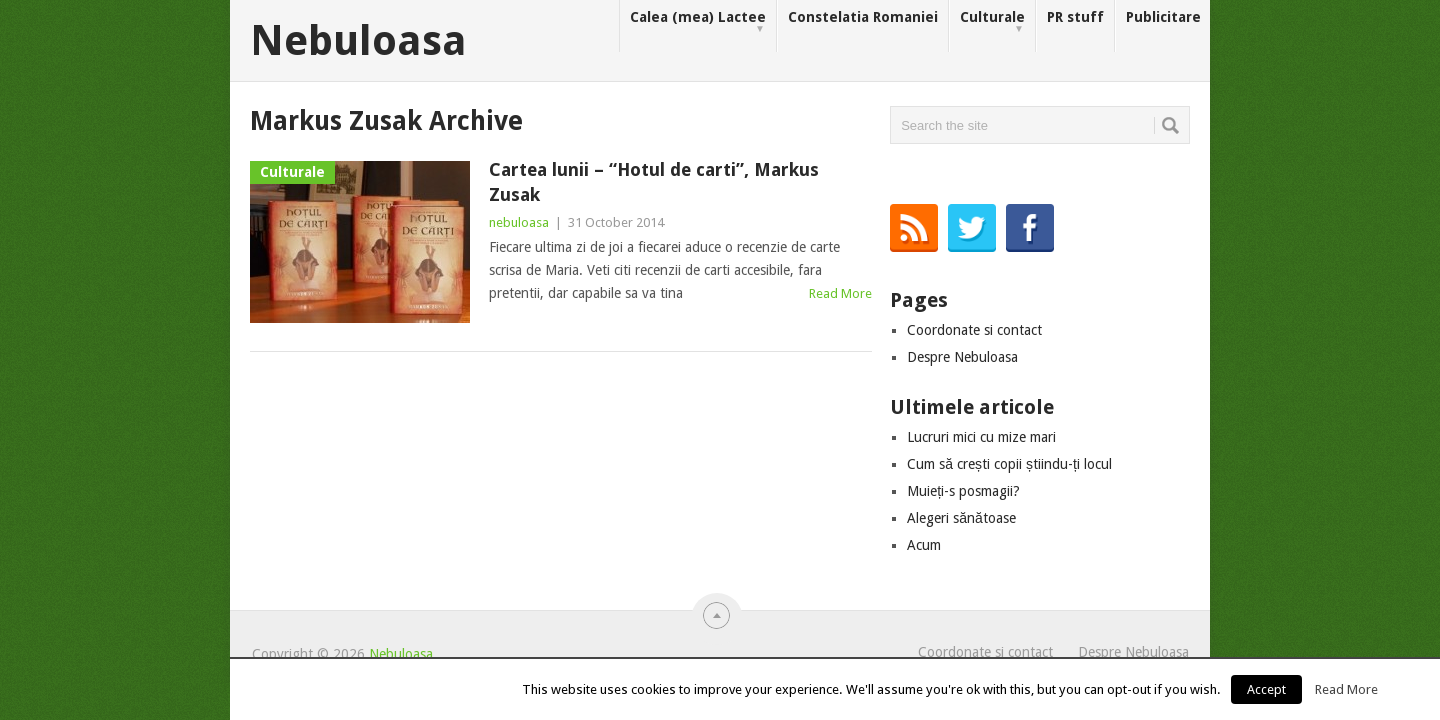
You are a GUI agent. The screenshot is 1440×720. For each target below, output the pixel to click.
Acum (924, 545)
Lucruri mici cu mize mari (981, 437)
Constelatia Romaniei (863, 17)
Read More (840, 293)
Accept (1266, 689)
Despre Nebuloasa (962, 357)
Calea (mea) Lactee (698, 22)
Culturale (992, 22)
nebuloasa (519, 222)
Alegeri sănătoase (961, 518)
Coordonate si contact (974, 330)
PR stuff (1075, 17)
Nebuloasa (358, 41)
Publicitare (1163, 17)
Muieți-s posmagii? (963, 491)
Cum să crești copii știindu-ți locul (1009, 464)
